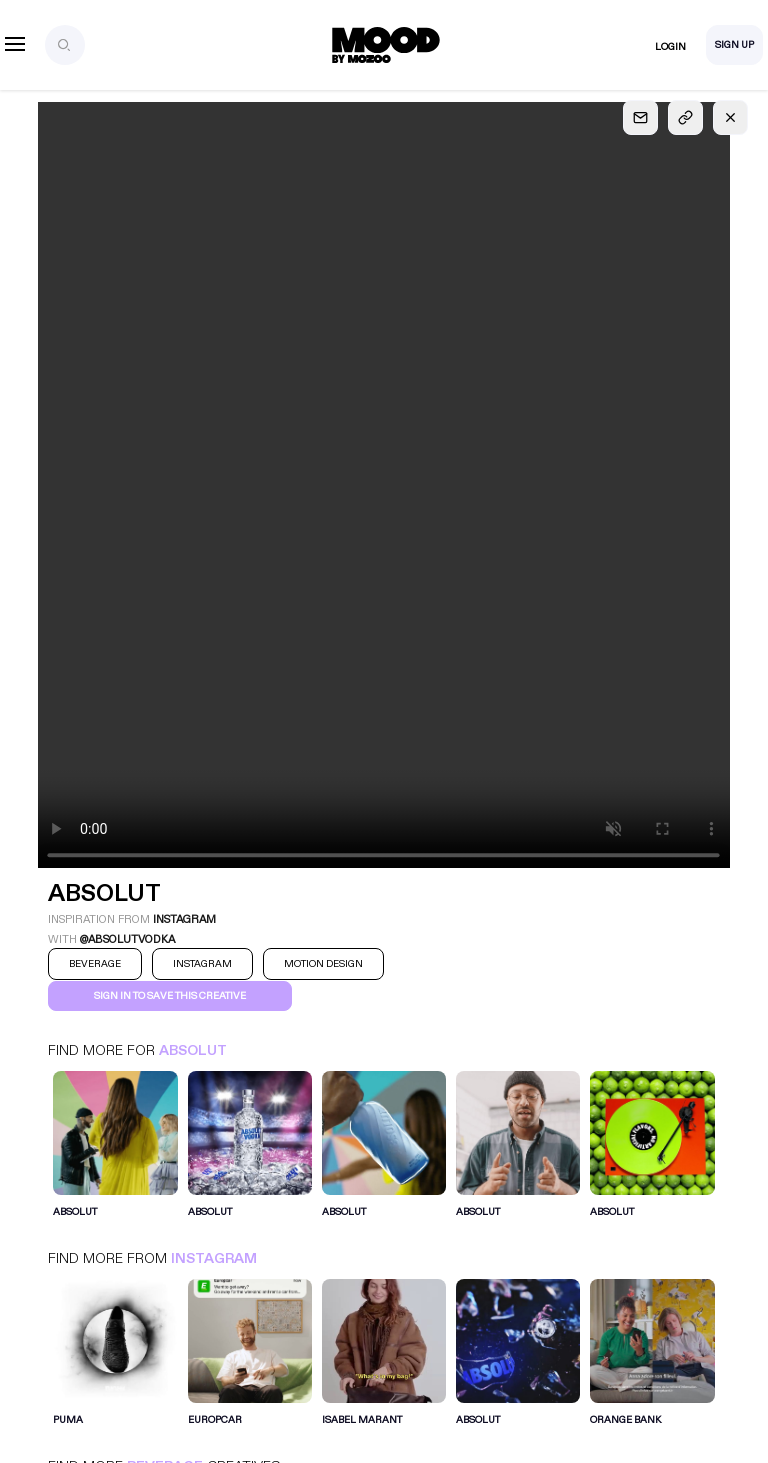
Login (670, 47)
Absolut (193, 1050)
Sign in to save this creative (170, 996)
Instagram (214, 1258)
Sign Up (734, 45)
